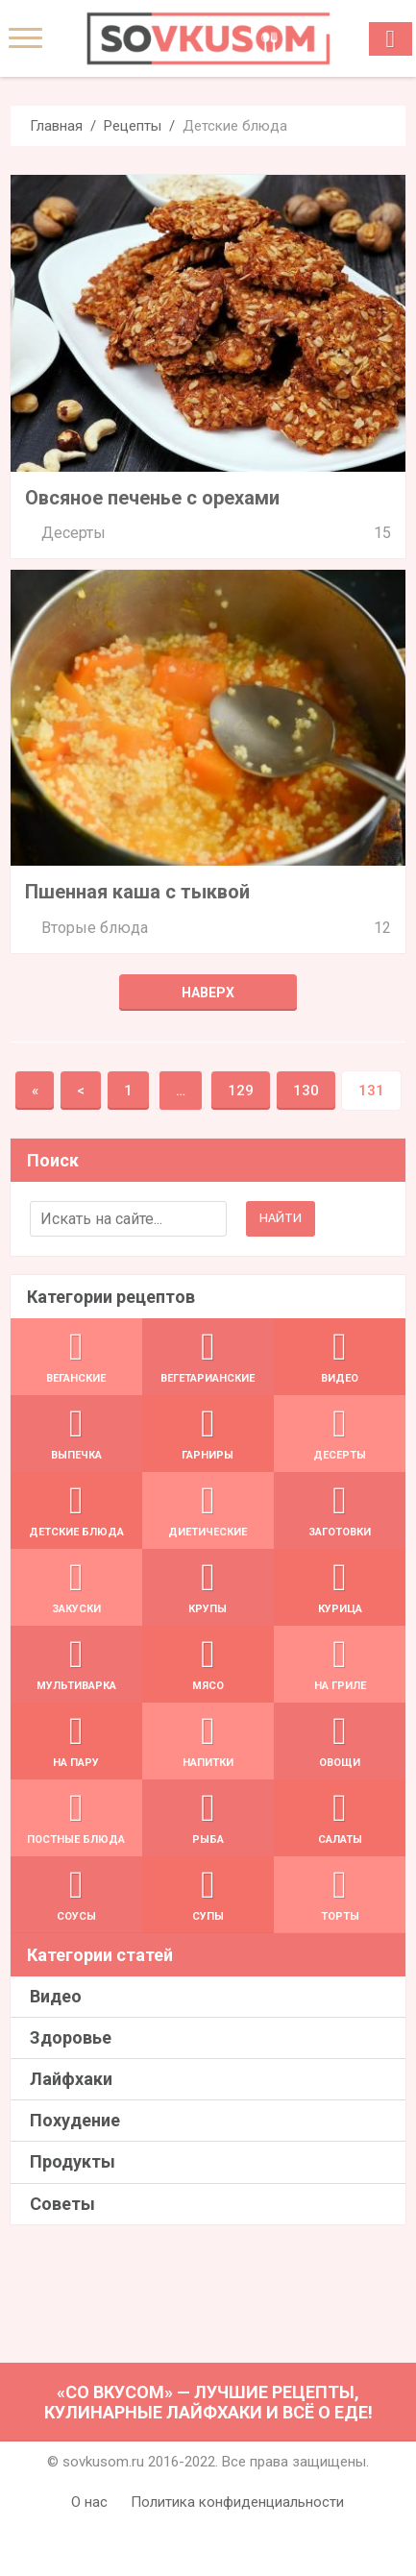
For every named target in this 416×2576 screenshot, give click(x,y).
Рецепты (132, 126)
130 (306, 1090)
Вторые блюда (94, 928)
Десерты (73, 533)
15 (382, 533)
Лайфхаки (71, 2079)
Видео (56, 1996)
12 (382, 928)
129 (241, 1090)
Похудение (75, 2120)
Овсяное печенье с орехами (152, 497)
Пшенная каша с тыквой (137, 891)
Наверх (208, 992)
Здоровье (70, 2037)
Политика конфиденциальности (237, 2502)
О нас (89, 2502)
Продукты (72, 2161)
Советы (62, 2204)
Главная (56, 126)
